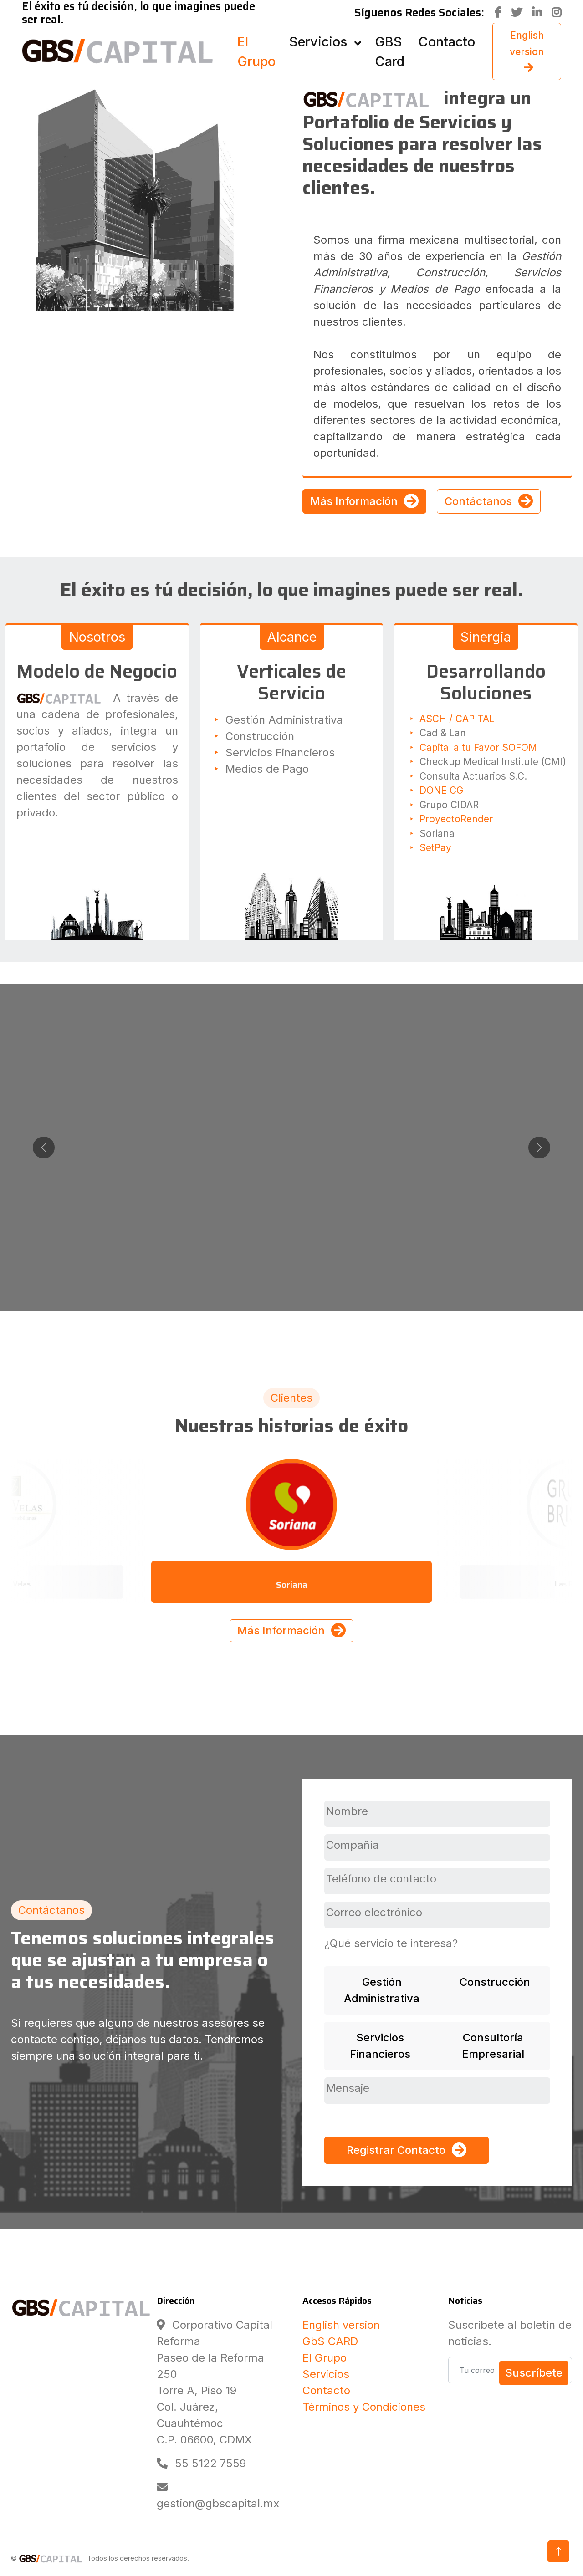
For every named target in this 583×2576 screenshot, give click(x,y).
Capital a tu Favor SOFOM (478, 747)
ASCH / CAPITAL (457, 718)
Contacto (326, 2390)
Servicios (325, 2374)
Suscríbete (534, 2372)
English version (341, 2324)
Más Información (364, 501)
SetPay (435, 847)
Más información (291, 1207)
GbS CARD (330, 2341)
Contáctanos (489, 501)
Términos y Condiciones (363, 2406)
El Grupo (324, 2357)
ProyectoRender (456, 819)
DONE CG (441, 790)
